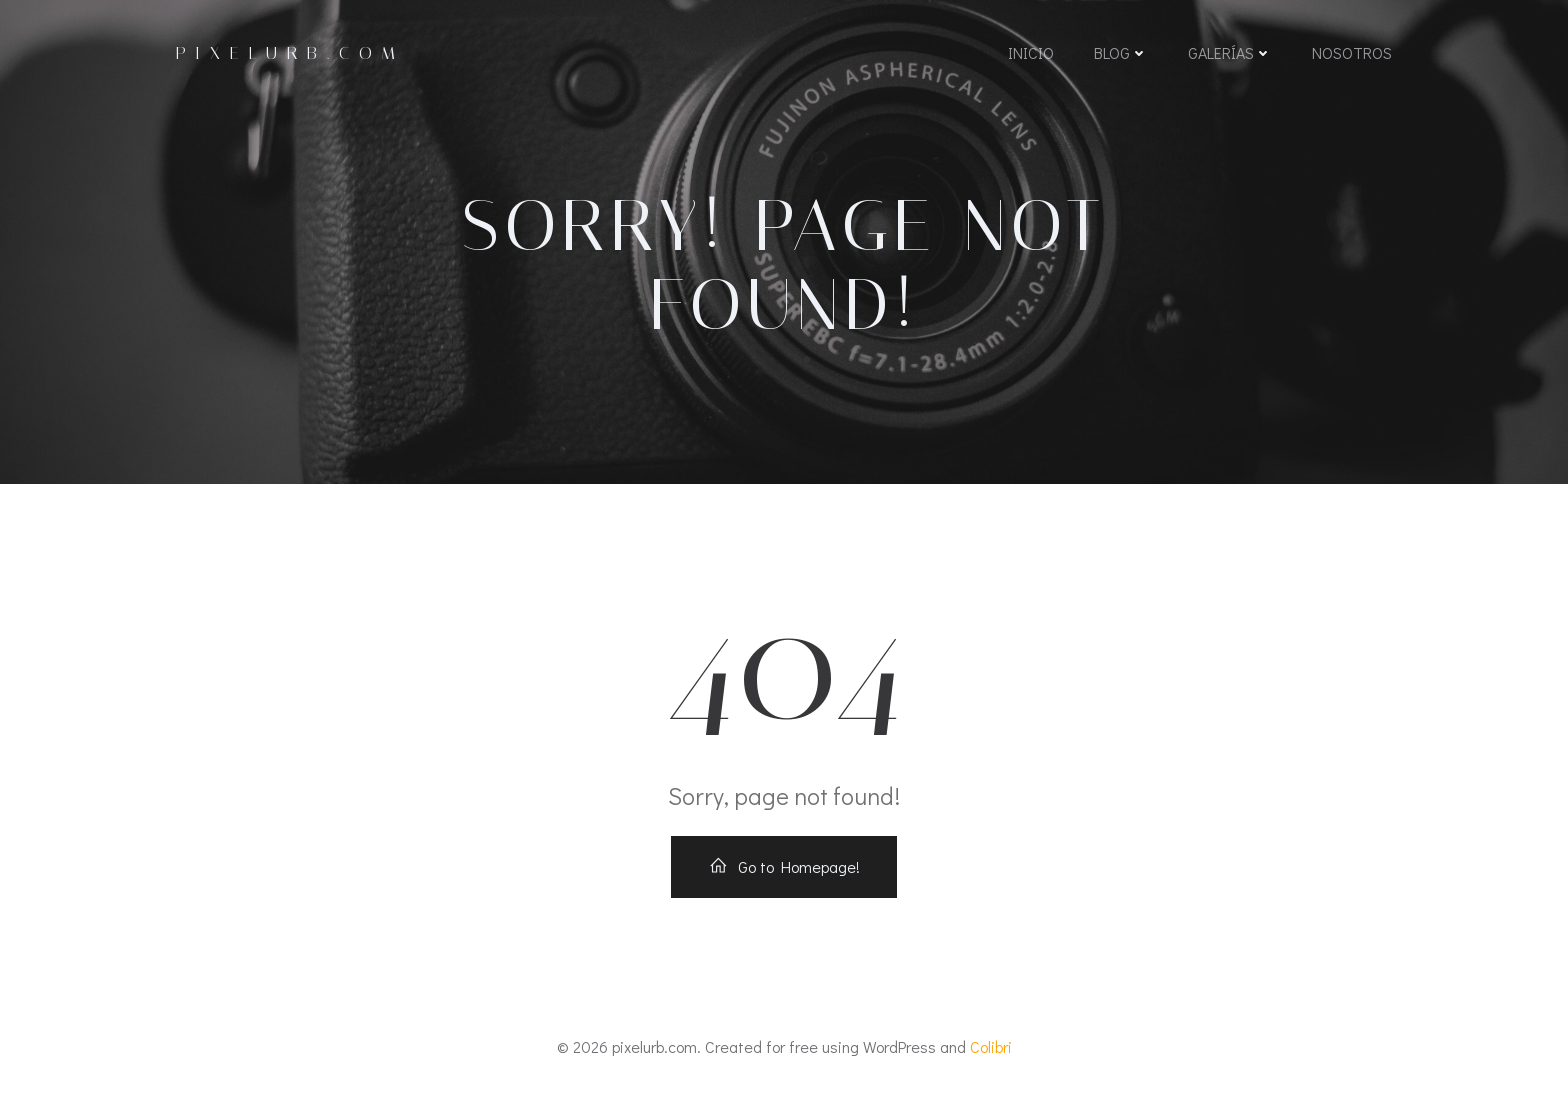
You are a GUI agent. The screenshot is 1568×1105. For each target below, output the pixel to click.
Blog (1121, 52)
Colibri (991, 1046)
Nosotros (1352, 52)
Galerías (1230, 52)
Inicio (1031, 52)
